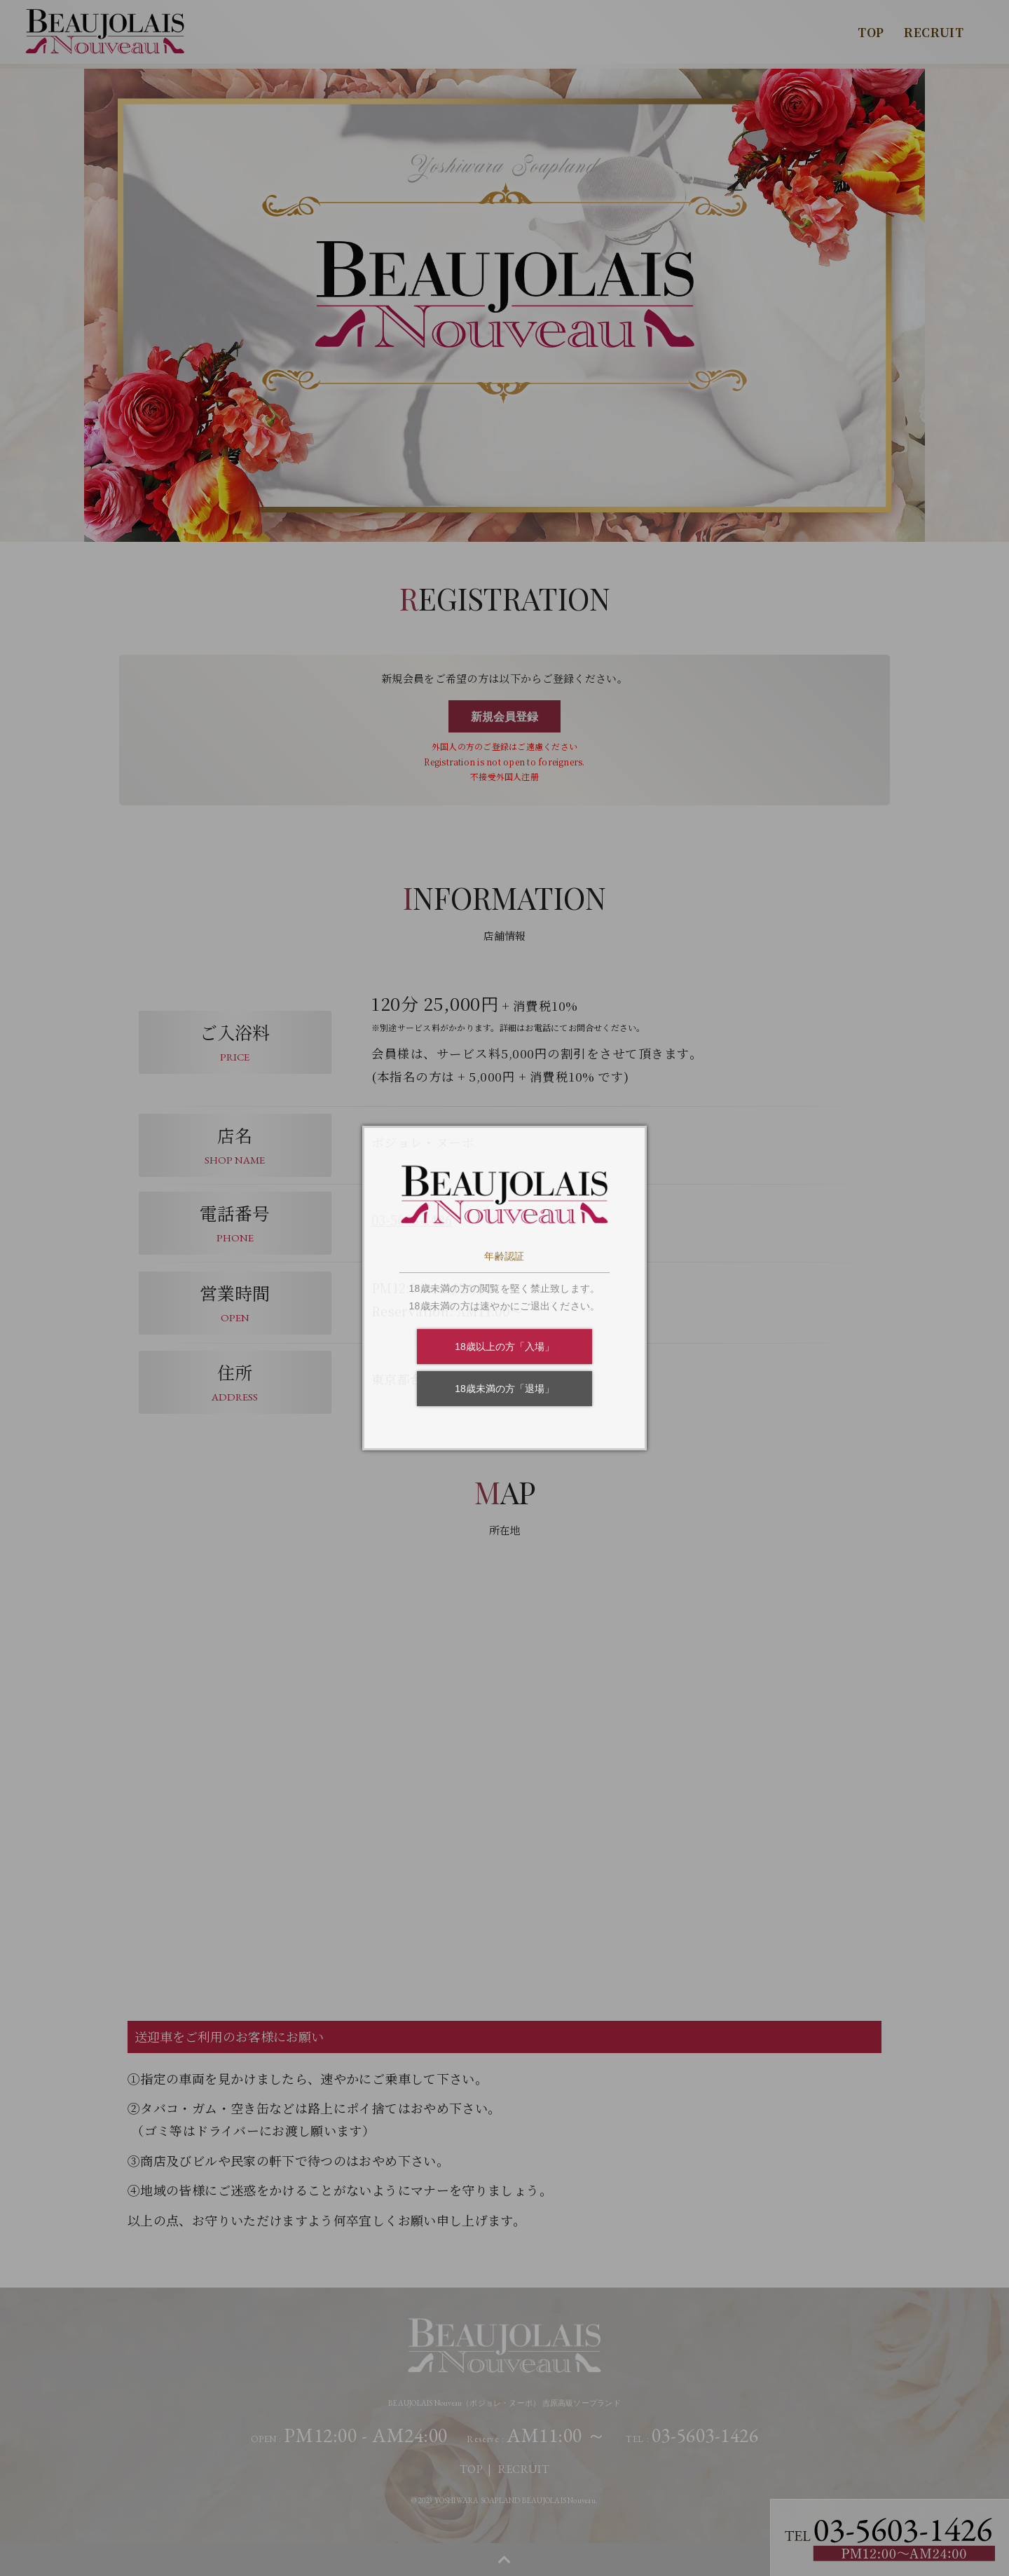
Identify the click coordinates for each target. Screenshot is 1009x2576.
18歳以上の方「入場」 (504, 1346)
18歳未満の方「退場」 (504, 1388)
